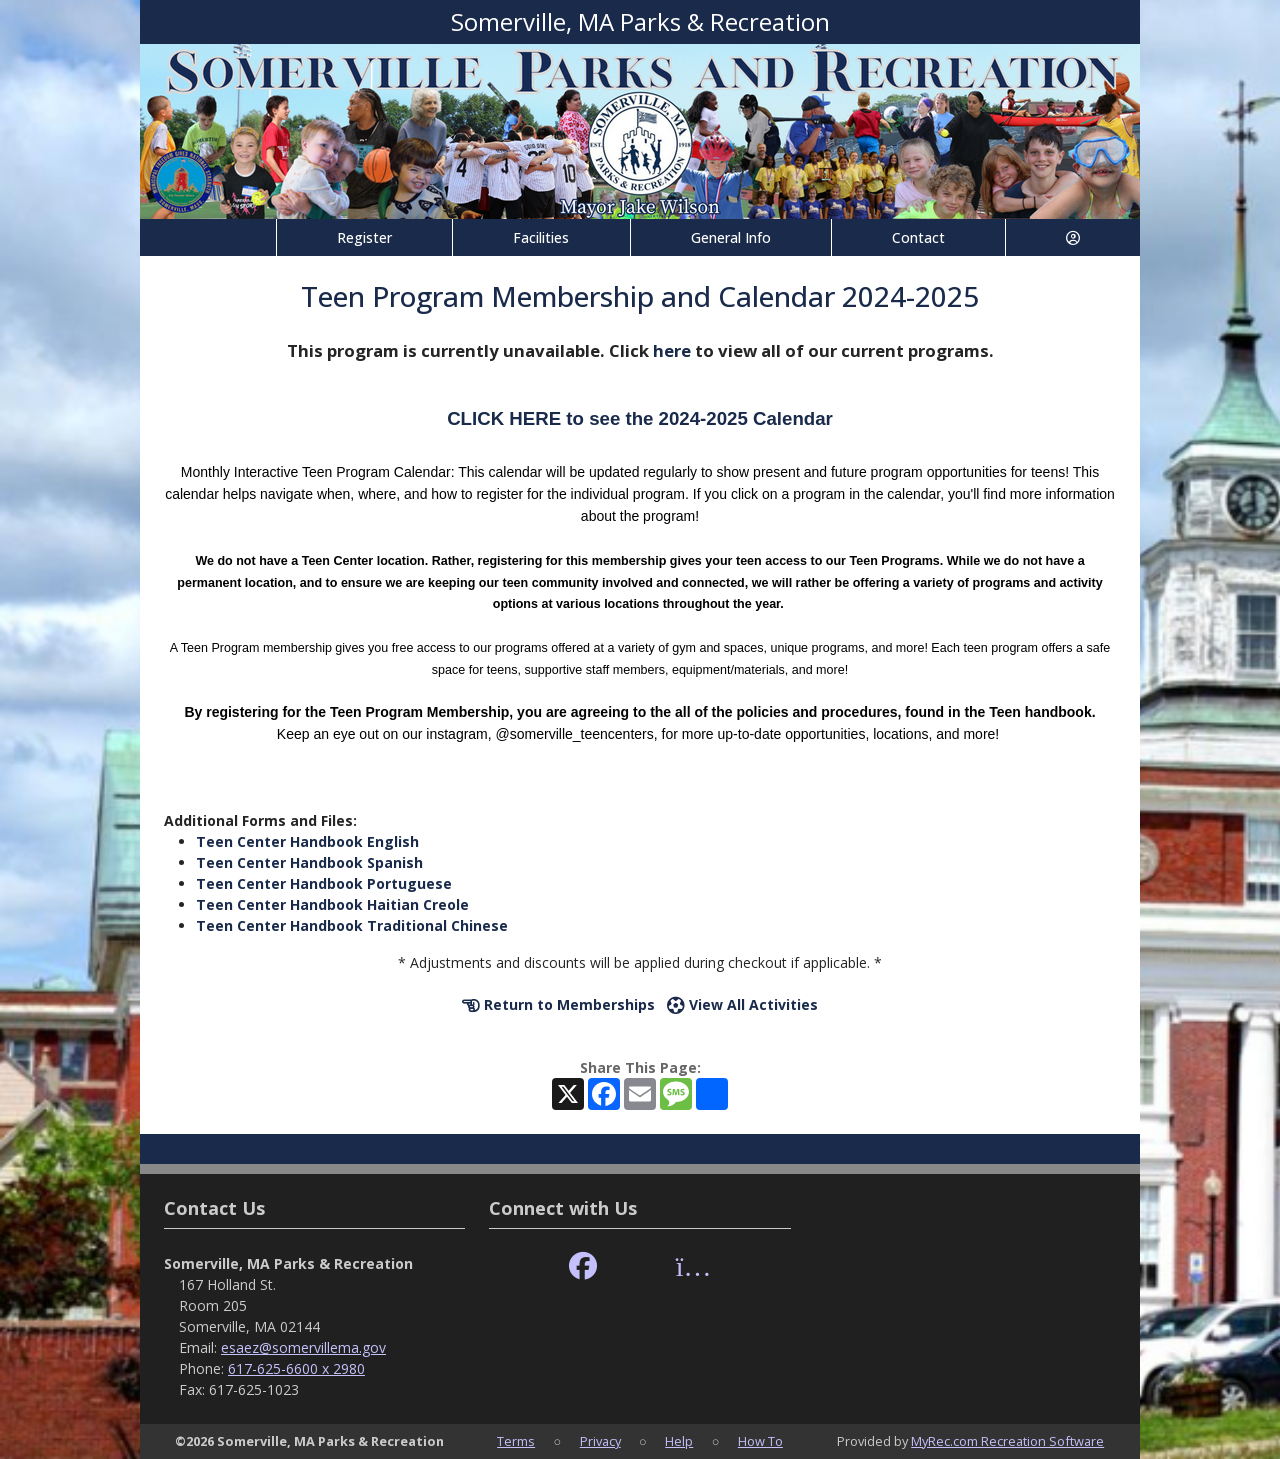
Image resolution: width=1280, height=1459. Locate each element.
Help (679, 1441)
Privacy (600, 1441)
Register (364, 237)
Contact (918, 237)
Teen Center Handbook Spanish (309, 862)
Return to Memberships (558, 1004)
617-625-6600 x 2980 (296, 1368)
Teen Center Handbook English (307, 841)
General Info (731, 237)
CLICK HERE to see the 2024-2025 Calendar (640, 418)
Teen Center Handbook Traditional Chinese (352, 925)
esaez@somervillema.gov (303, 1347)
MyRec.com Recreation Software (1007, 1441)
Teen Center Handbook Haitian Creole (332, 904)
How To (760, 1441)
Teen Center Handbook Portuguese (324, 883)
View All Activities (742, 1004)
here (672, 350)
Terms (516, 1441)
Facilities (541, 237)
